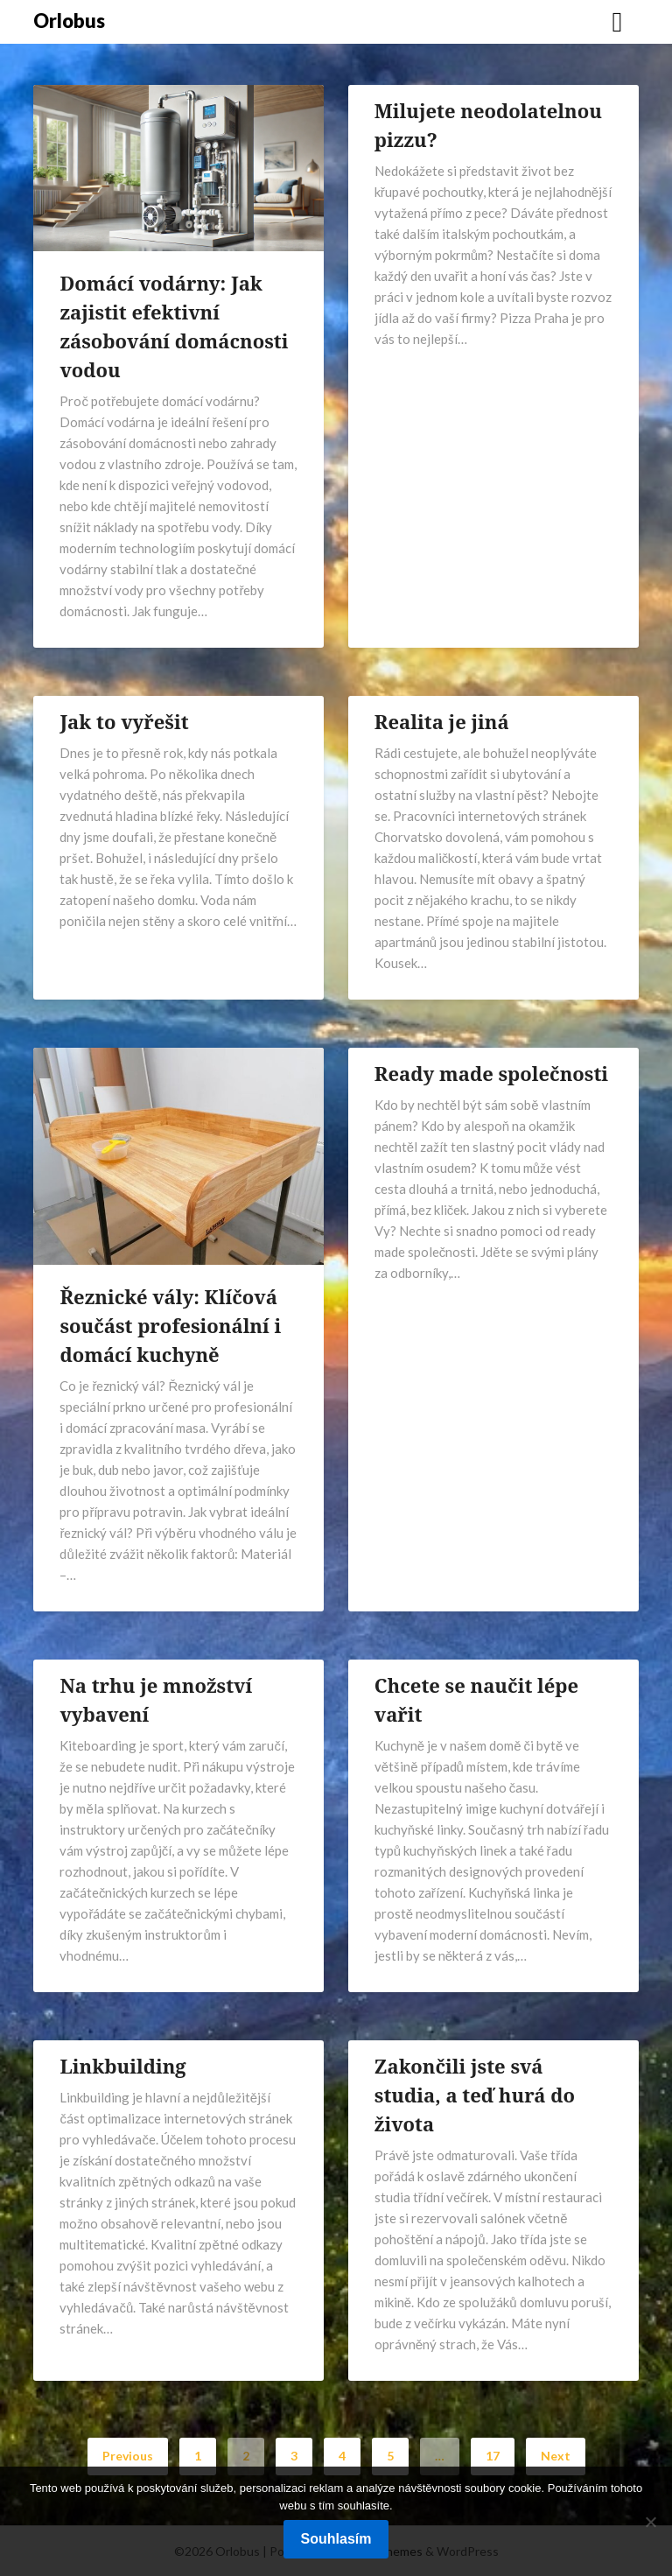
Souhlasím (336, 2538)
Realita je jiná (441, 721)
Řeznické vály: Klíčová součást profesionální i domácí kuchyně (170, 1325)
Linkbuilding (123, 2066)
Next (555, 2455)
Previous (127, 2455)
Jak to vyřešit (124, 721)
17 (493, 2455)
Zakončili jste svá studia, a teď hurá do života (474, 2095)
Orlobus (69, 20)
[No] (650, 2521)
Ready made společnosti (491, 1073)
